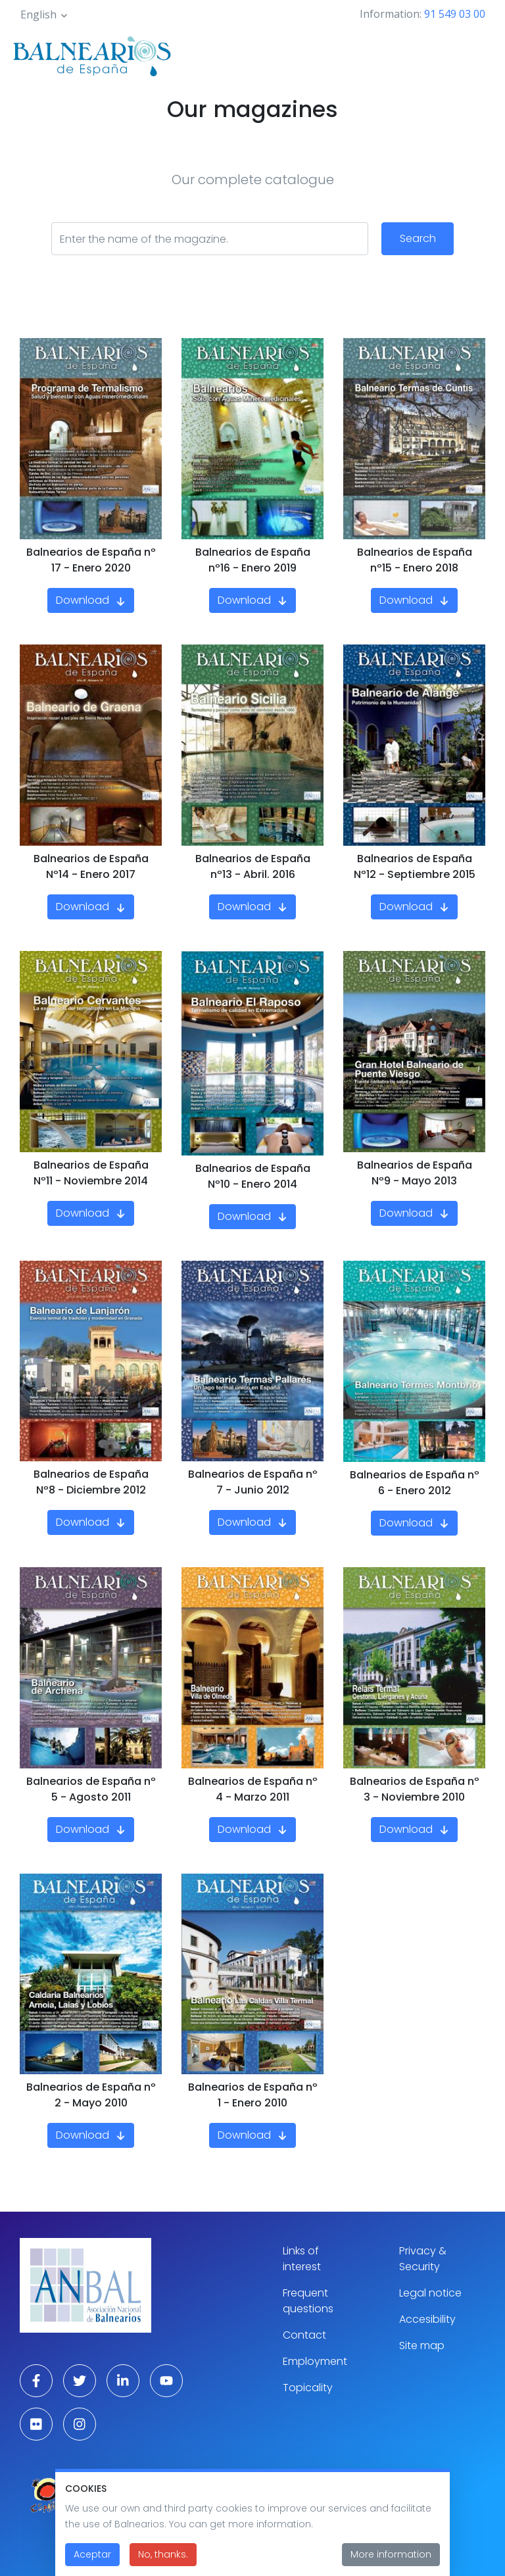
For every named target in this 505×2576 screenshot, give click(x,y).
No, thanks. (163, 2561)
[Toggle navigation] (477, 53)
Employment (315, 2361)
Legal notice (430, 2292)
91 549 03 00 (454, 14)
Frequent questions (308, 2300)
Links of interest (302, 2258)
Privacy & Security (422, 2258)
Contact (304, 2335)
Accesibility (427, 2319)
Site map (422, 2345)
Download (82, 600)
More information (390, 2561)
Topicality (308, 2387)
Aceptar (92, 2561)
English (38, 14)
